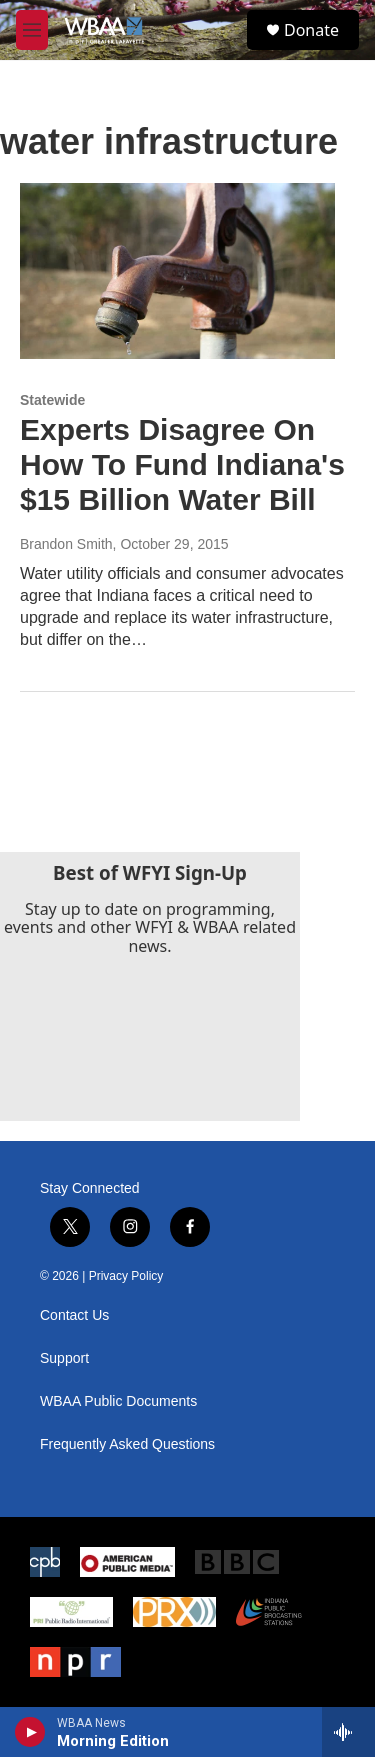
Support (64, 1358)
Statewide (52, 400)
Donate (311, 30)
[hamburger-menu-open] (32, 30)
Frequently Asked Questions (127, 1444)
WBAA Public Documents (118, 1401)
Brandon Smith (66, 544)
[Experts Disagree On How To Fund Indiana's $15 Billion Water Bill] (177, 271)
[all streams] (348, 1732)
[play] (30, 1732)
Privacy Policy (126, 1276)
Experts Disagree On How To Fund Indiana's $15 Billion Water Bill (182, 464)
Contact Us (74, 1315)
